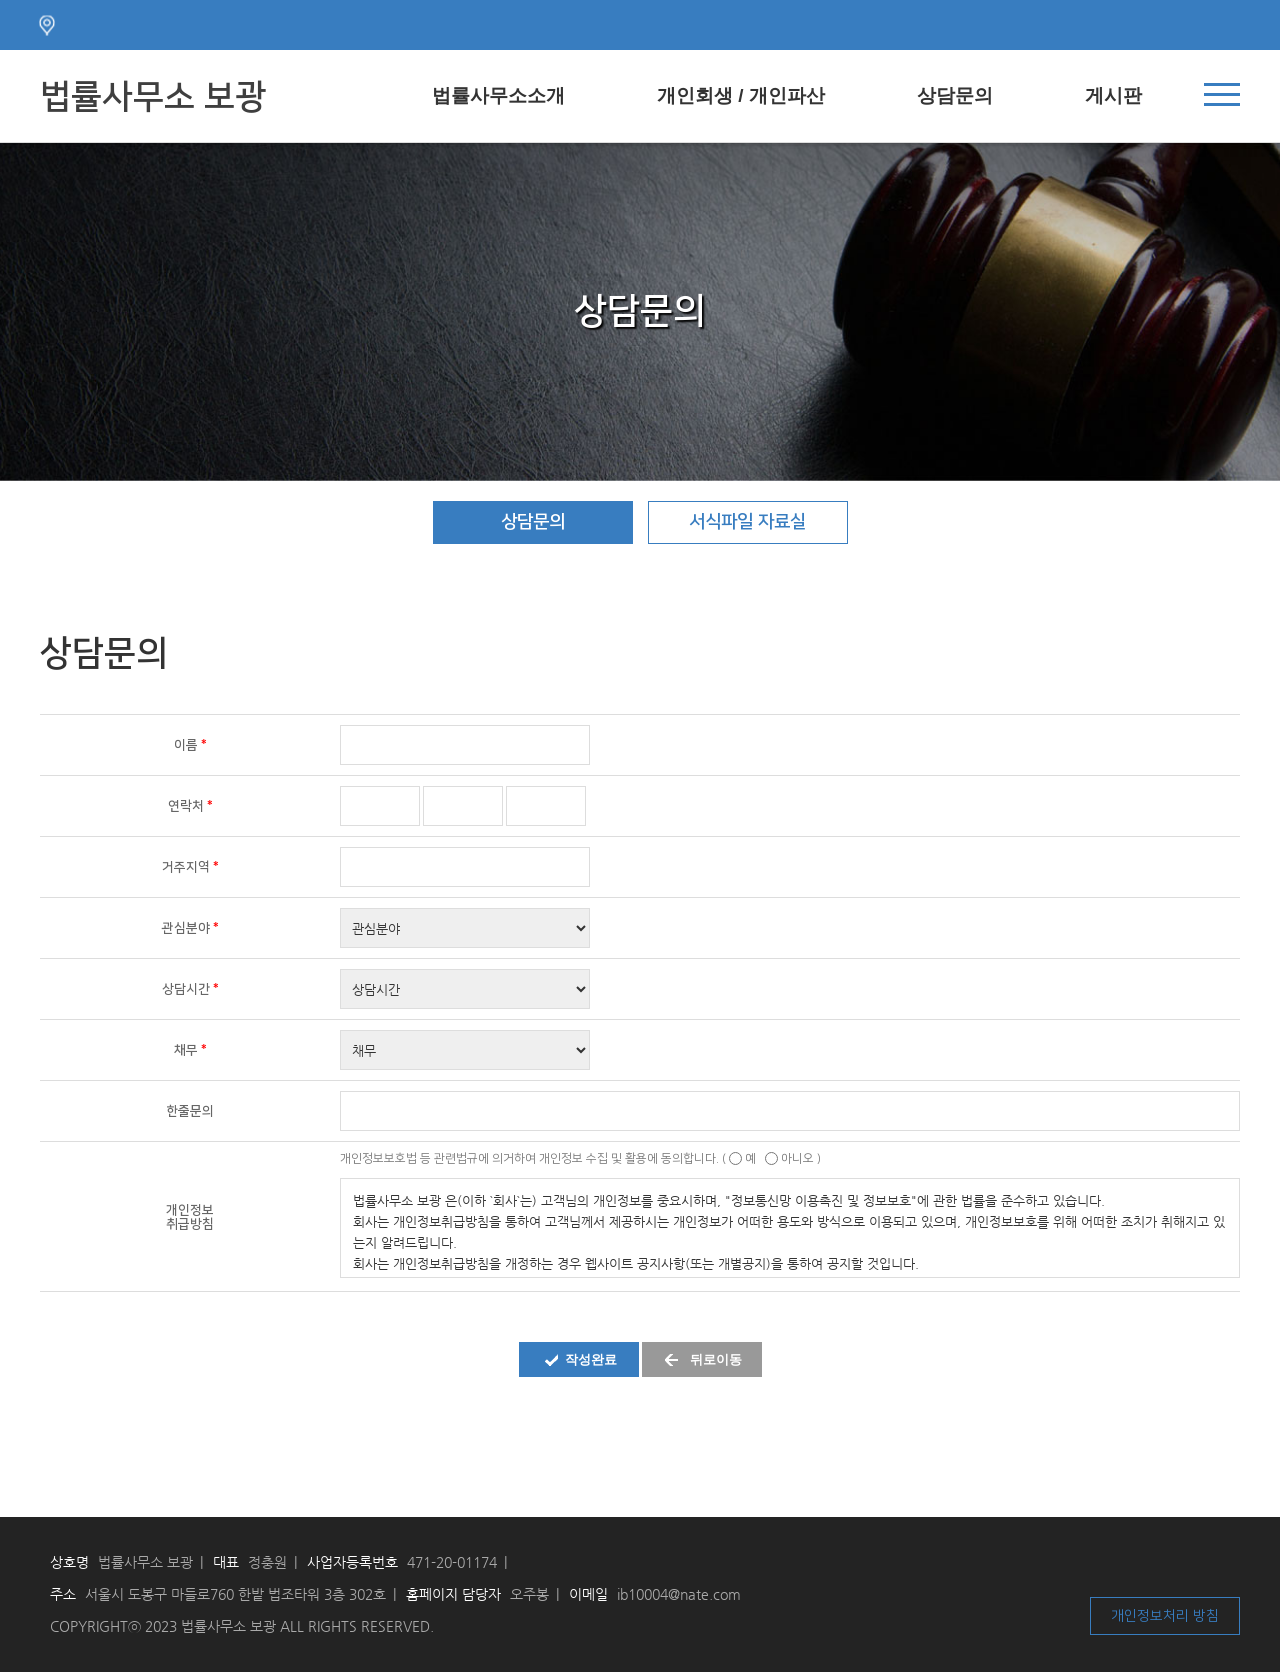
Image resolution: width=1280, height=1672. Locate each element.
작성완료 (591, 1359)
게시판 (1113, 95)
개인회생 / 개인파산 (741, 95)
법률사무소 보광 (153, 97)
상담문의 (955, 95)
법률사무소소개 (498, 95)
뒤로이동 (716, 1359)
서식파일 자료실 (747, 522)
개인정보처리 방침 (1165, 1616)
